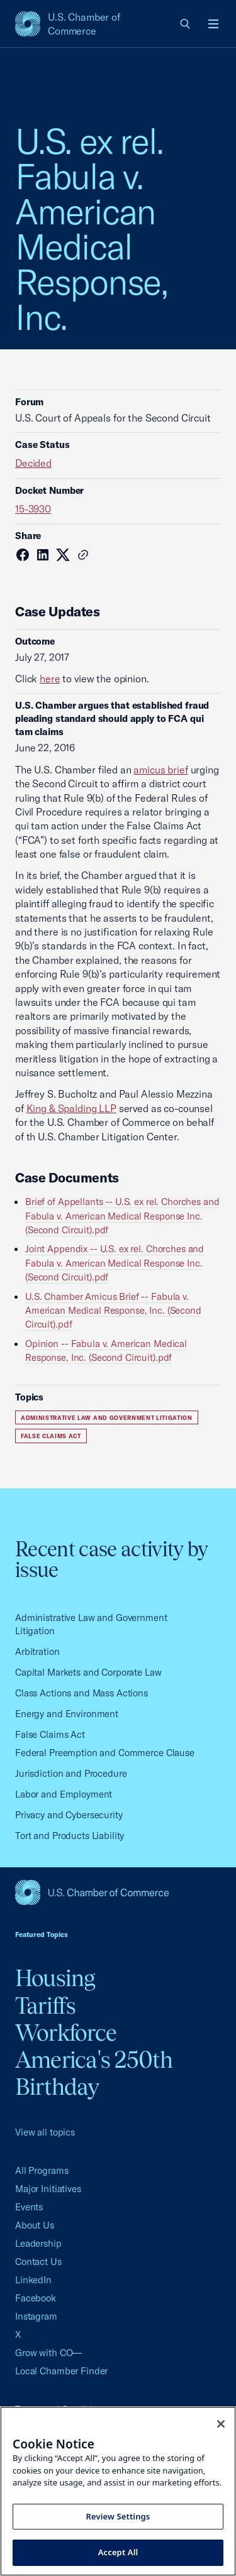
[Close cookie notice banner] (221, 2424)
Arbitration (37, 1651)
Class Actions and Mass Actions (81, 1693)
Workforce (65, 2032)
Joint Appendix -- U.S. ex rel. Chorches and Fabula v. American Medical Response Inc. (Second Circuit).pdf (114, 1263)
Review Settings (118, 2516)
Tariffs (45, 2005)
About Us (34, 2225)
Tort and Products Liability (69, 1836)
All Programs (41, 2170)
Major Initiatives (48, 2189)
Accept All (118, 2552)
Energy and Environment (66, 1714)
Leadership (38, 2243)
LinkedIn (33, 2280)
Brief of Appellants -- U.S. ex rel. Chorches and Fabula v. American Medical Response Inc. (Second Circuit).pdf (122, 1216)
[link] (185, 23)
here (50, 678)
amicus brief (160, 769)
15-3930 (33, 509)
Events (29, 2207)
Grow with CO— (48, 2353)
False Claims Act (51, 1436)
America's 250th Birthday (94, 2073)
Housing (55, 1978)
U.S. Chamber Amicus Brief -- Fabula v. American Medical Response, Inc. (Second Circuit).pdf (113, 1311)
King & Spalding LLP (71, 1108)
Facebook (35, 2298)
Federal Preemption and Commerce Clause (104, 1753)
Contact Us (38, 2262)
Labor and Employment (63, 1794)
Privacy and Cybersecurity (69, 1815)
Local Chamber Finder (61, 2371)
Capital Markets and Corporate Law (88, 1672)
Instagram (36, 2316)
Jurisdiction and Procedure (71, 1773)
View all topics (45, 2132)
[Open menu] (213, 23)
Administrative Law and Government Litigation (107, 1417)
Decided (33, 463)
